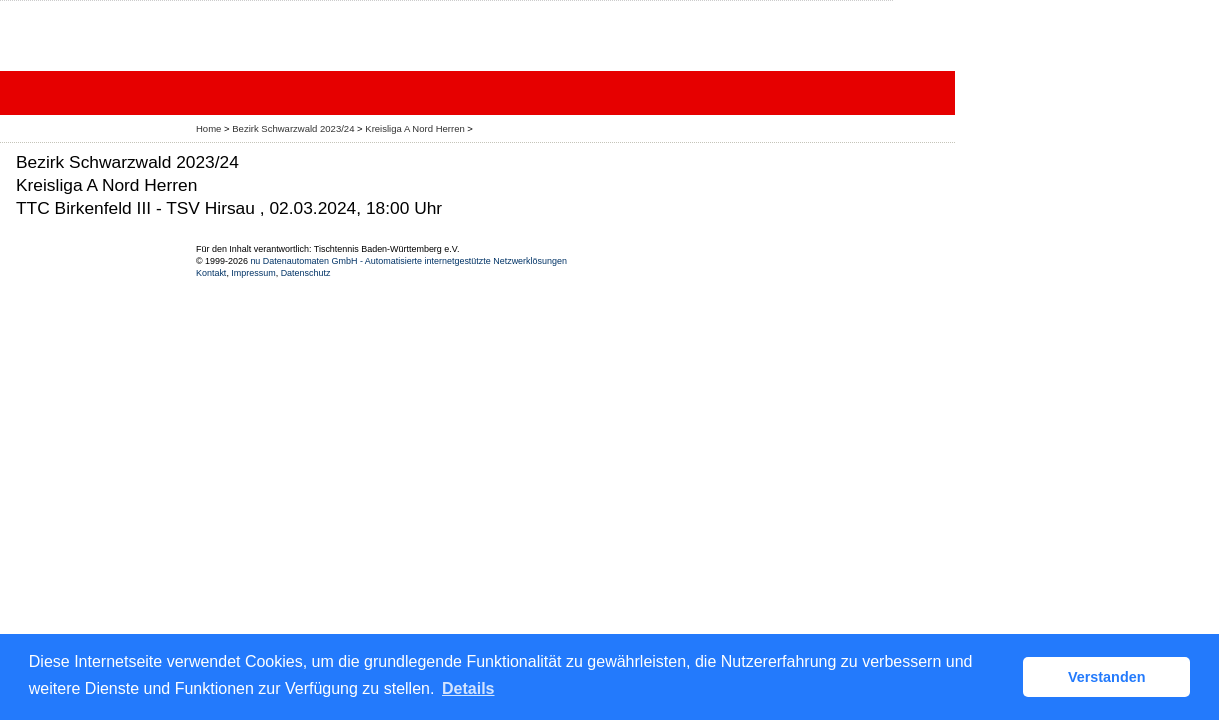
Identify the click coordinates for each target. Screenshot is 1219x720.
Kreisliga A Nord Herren (416, 128)
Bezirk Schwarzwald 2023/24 (294, 128)
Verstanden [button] (1107, 677)
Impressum (253, 273)
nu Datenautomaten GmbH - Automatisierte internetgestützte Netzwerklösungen (408, 261)
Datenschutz (306, 273)
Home (208, 128)
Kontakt (211, 273)
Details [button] (468, 688)
